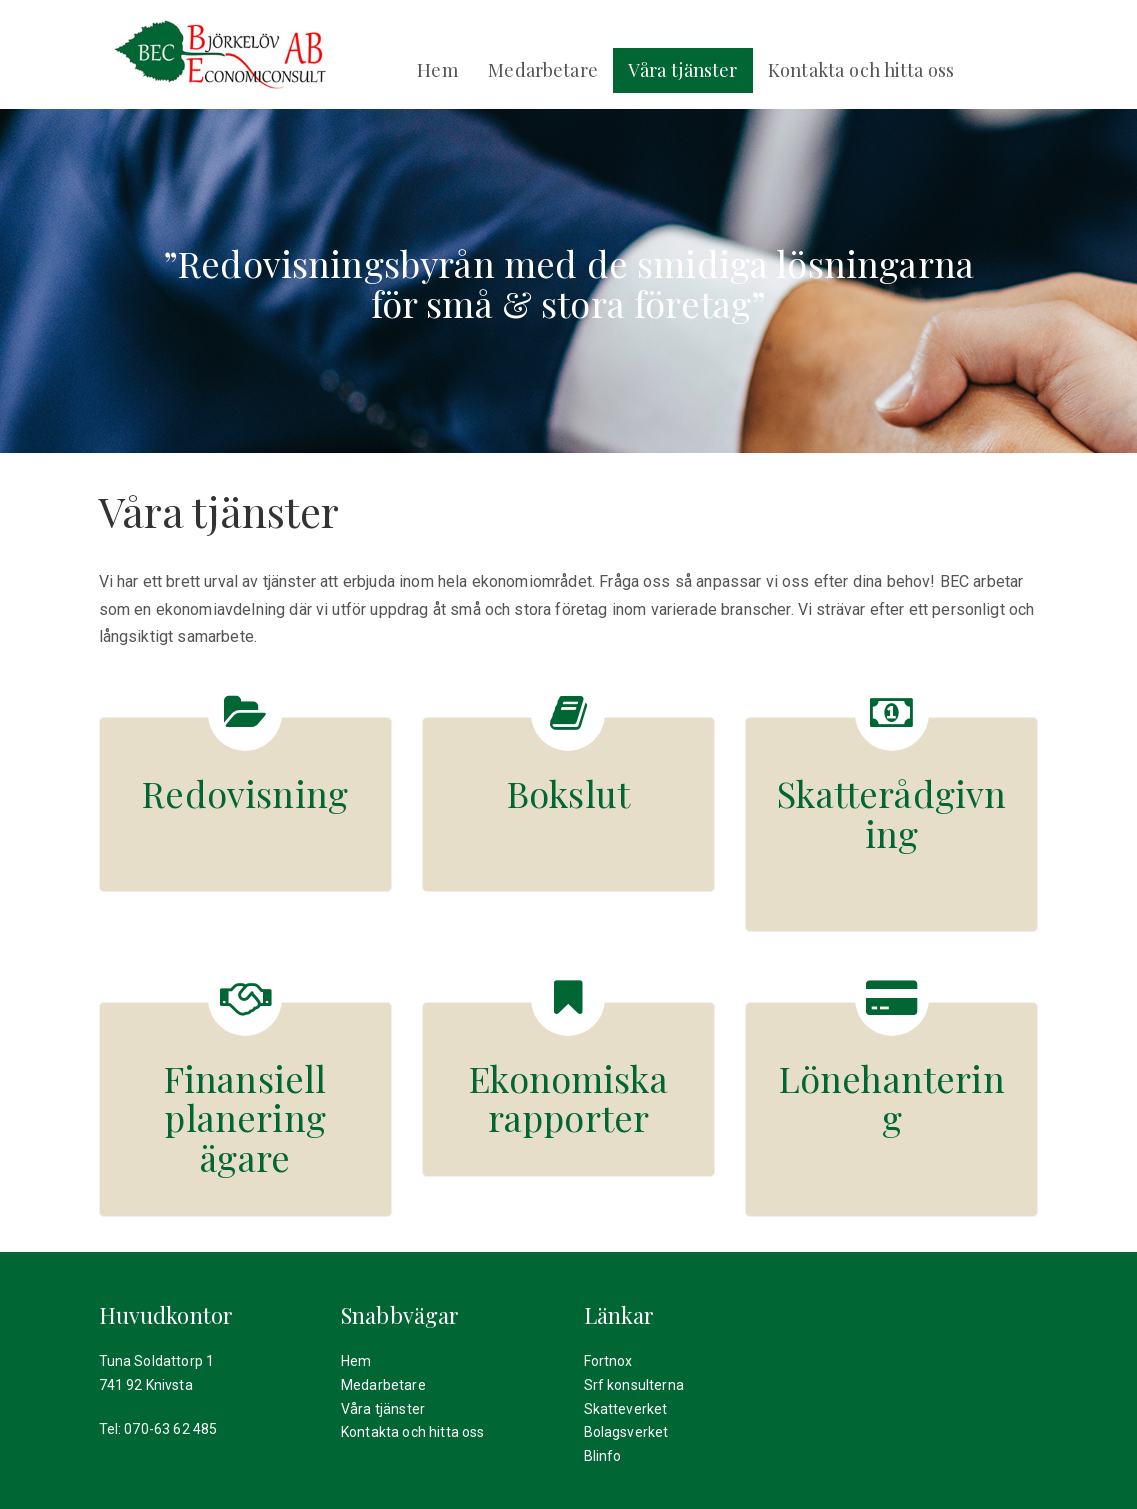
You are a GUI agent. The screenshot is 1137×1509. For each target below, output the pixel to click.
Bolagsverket (626, 1432)
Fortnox (608, 1361)
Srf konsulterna (634, 1385)
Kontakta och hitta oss (861, 69)
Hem (437, 69)
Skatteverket (626, 1409)
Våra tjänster (682, 69)
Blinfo (603, 1456)
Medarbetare (543, 69)
